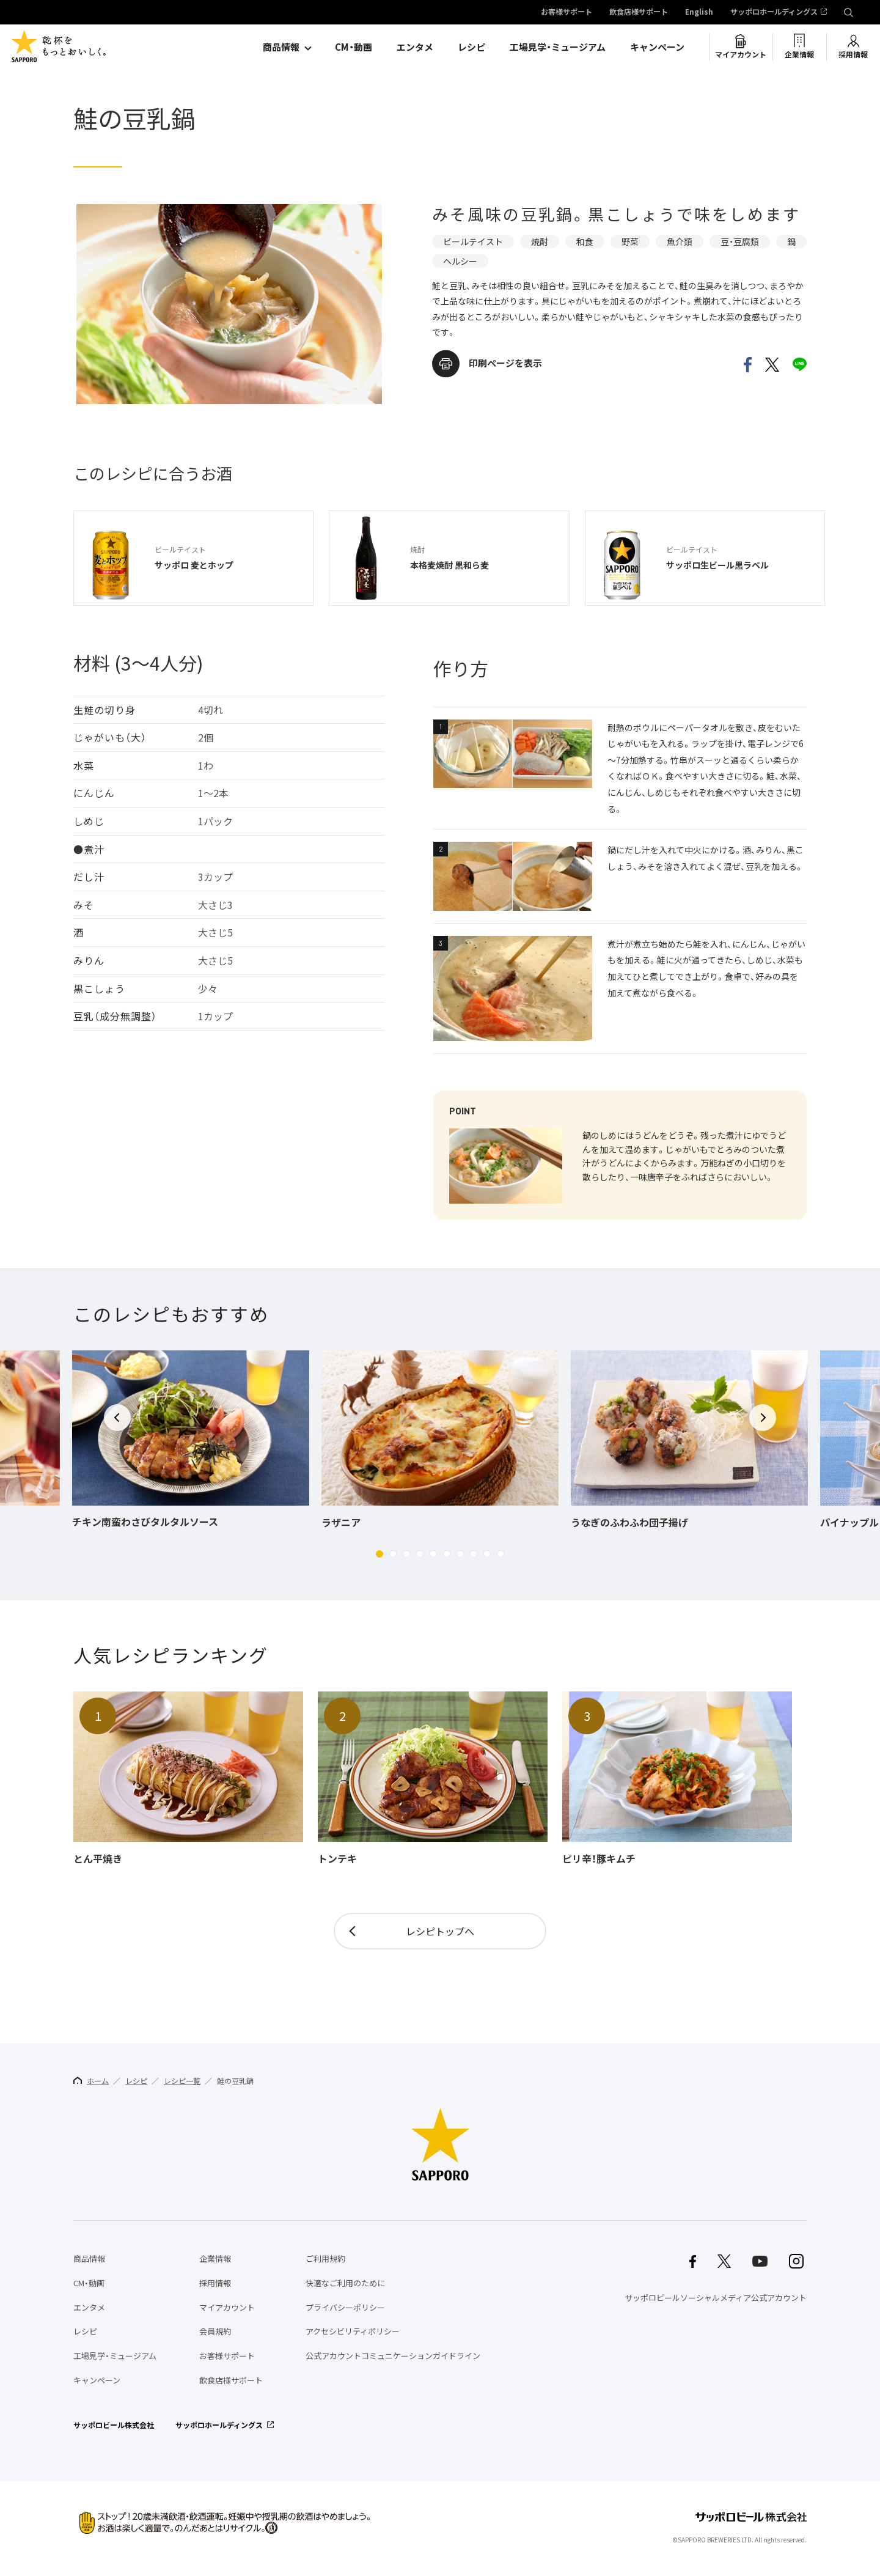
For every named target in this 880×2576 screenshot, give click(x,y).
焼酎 (539, 241)
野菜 (630, 241)
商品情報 (281, 47)
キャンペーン (657, 47)
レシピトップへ (440, 1931)
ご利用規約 (325, 2258)
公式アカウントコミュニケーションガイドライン (393, 2355)
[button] (379, 1554)
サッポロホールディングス (774, 12)
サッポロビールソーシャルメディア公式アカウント (716, 2297)
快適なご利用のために (345, 2283)
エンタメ (415, 47)
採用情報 (853, 54)
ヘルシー (460, 261)
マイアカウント (740, 54)
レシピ (471, 47)
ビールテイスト (473, 241)
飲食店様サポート (638, 12)
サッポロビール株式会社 (113, 2425)
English (699, 12)
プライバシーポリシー (345, 2307)
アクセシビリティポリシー (353, 2331)
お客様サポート (566, 12)
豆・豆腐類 (740, 241)
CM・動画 (353, 47)
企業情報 (799, 54)
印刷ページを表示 (505, 363)
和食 (584, 241)
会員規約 (215, 2331)
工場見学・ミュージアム (558, 47)
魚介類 (679, 241)
